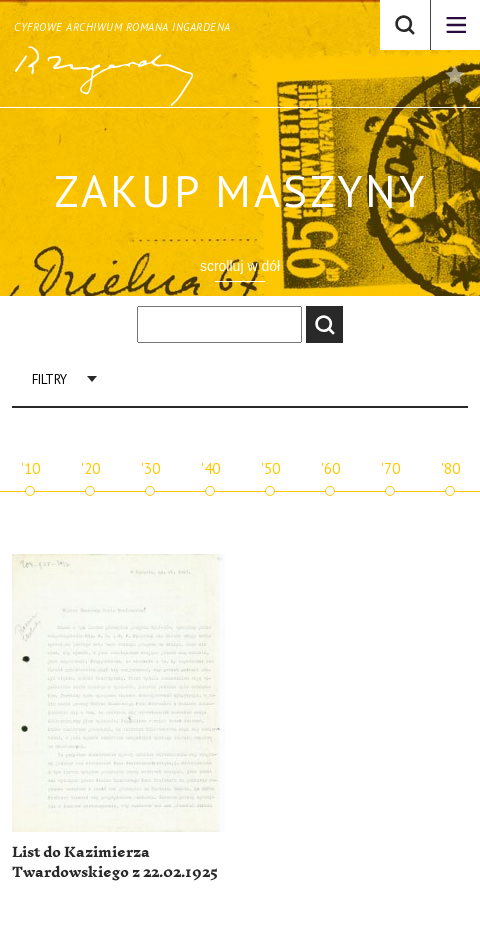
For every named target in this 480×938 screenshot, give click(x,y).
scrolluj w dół (240, 266)
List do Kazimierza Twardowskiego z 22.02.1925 (115, 862)
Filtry (49, 379)
